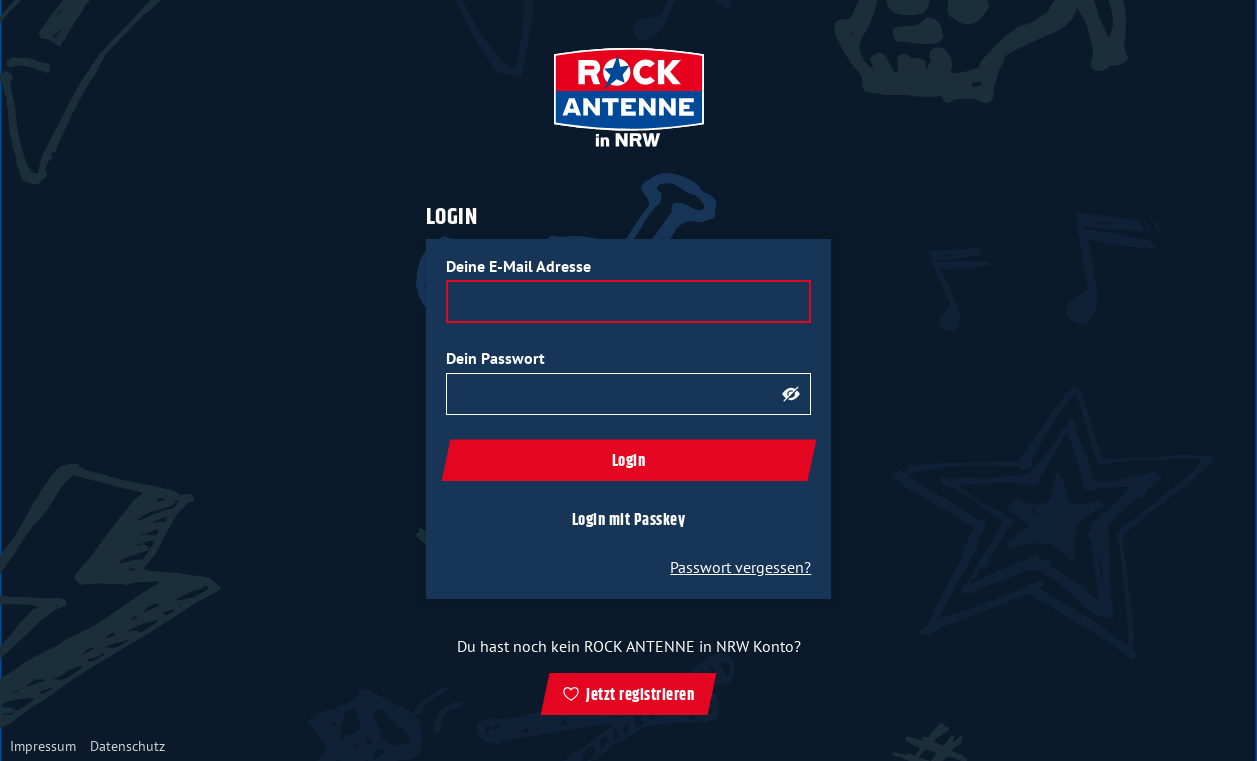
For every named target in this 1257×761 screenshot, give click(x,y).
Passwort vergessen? (740, 567)
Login (629, 461)
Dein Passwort (495, 358)
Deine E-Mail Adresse (518, 266)
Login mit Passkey (629, 520)
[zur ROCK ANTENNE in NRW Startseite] (629, 99)
